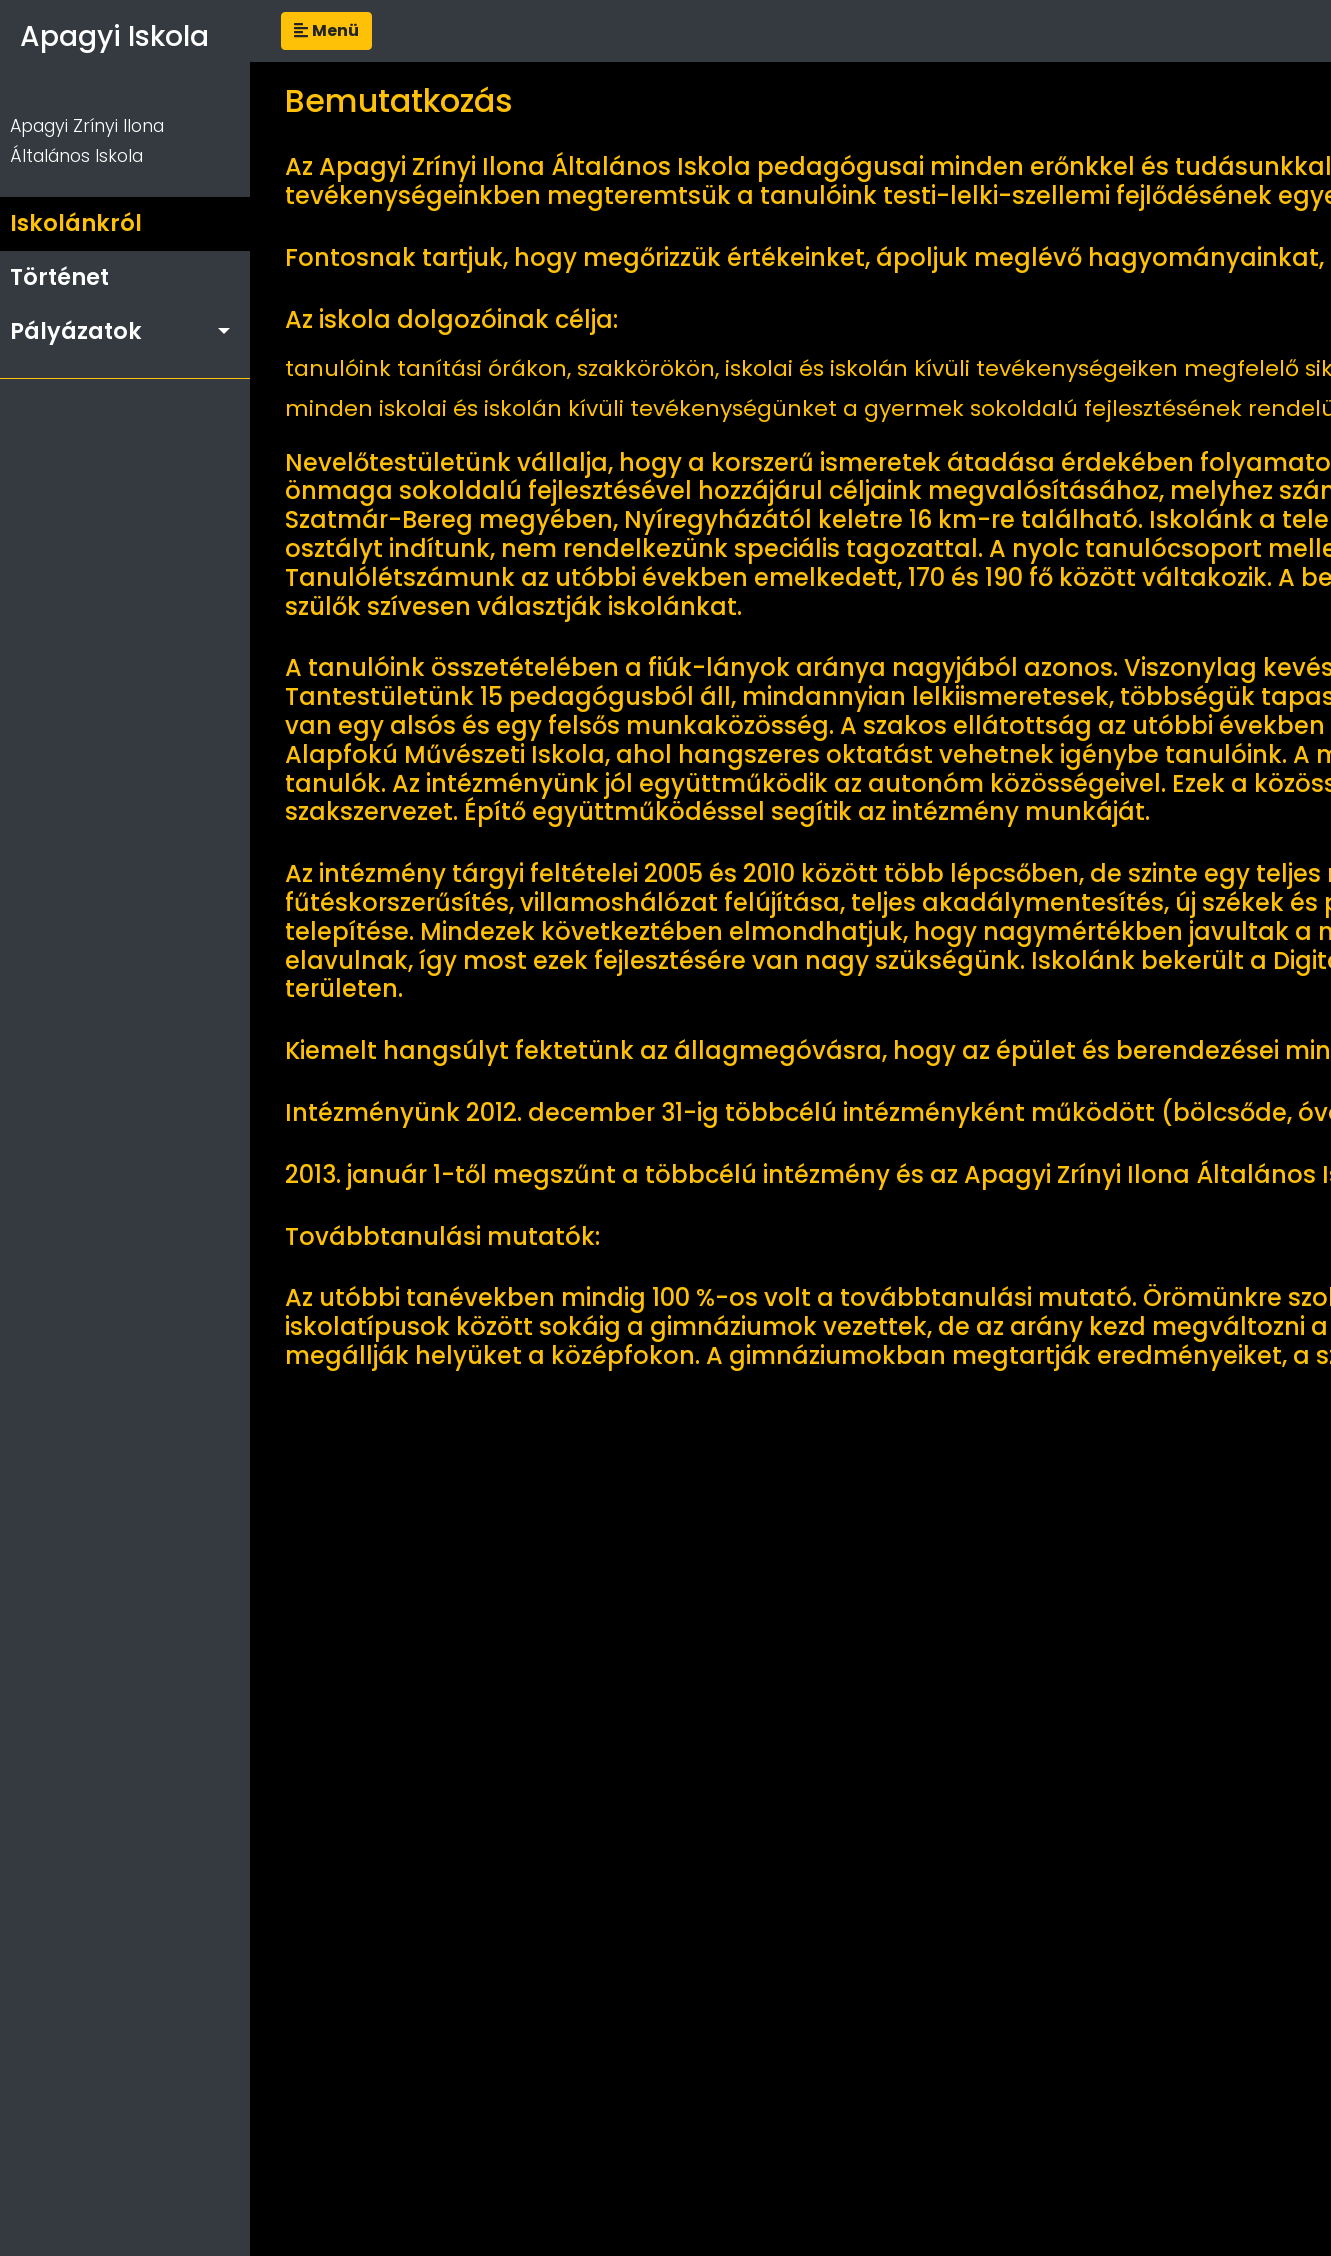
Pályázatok (76, 331)
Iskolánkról (76, 223)
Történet (59, 277)
